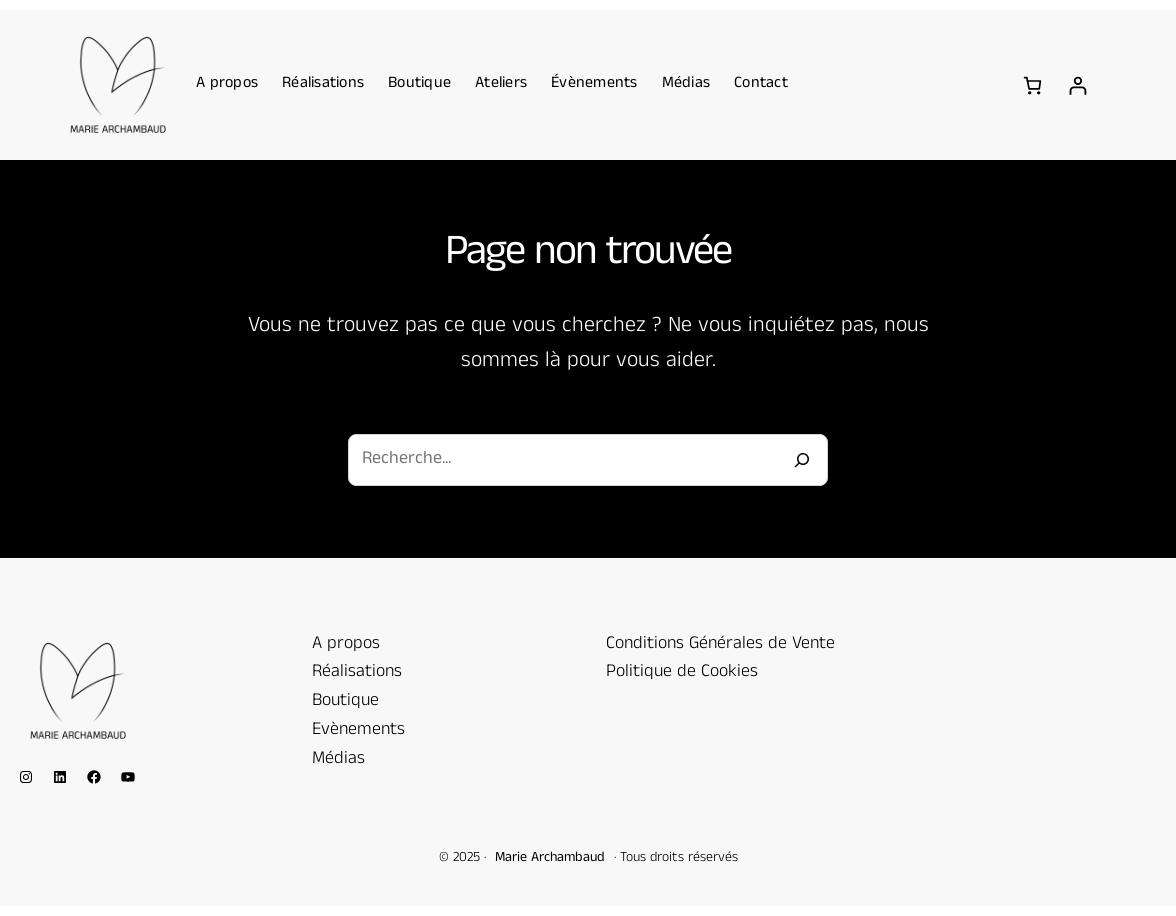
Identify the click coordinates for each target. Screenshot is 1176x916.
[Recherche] (802, 460)
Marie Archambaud (550, 858)
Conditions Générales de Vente (720, 645)
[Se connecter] (1077, 85)
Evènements (358, 731)
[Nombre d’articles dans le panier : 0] (1032, 85)
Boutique (345, 702)
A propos (346, 645)
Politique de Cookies (682, 673)
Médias (338, 760)
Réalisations (357, 673)
